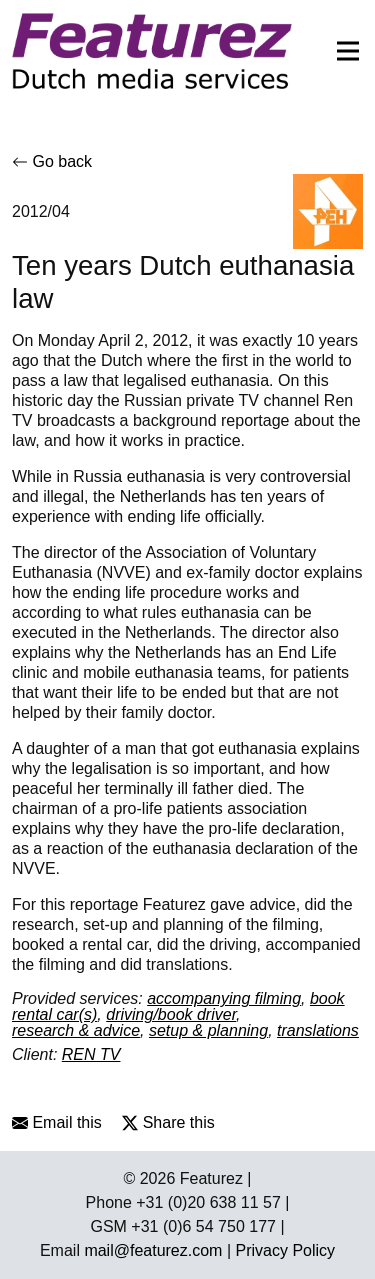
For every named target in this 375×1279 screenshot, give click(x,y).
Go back (52, 161)
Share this (168, 1122)
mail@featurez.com (153, 1250)
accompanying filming (224, 998)
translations (318, 1030)
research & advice (76, 1030)
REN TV (91, 1054)
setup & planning (208, 1030)
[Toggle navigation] (342, 51)
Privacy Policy (286, 1250)
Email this (57, 1122)
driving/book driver (171, 1014)
